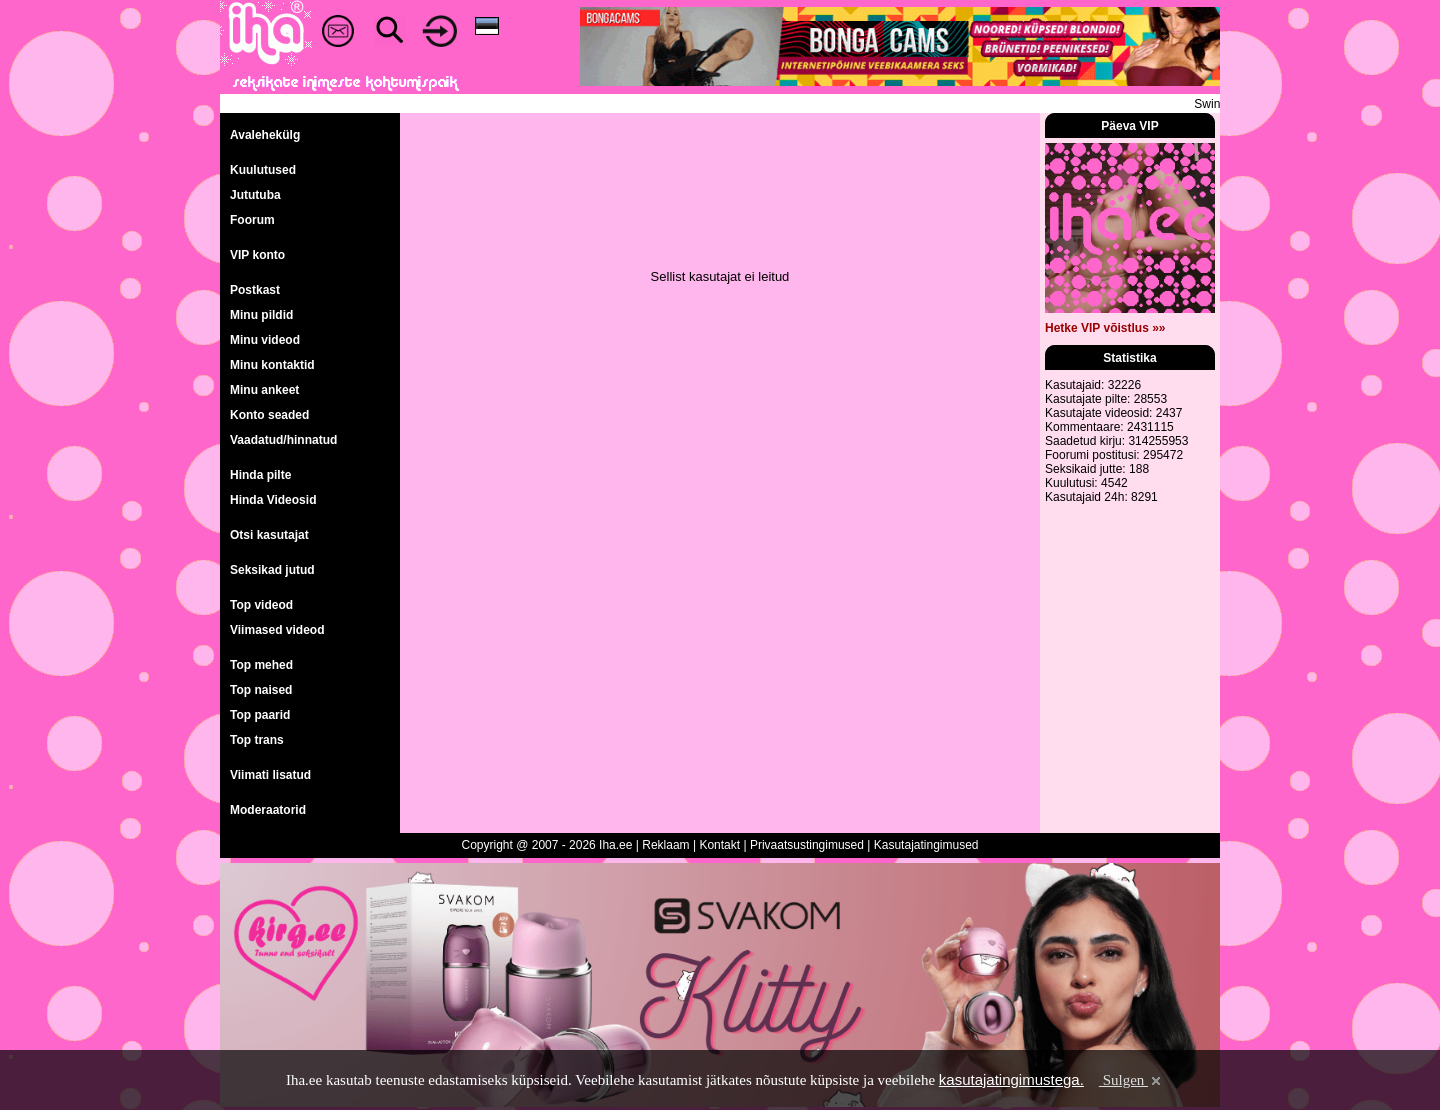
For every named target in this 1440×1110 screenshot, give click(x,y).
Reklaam (665, 845)
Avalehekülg (265, 135)
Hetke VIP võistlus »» (1105, 328)
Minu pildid (261, 315)
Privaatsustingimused (807, 845)
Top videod (261, 605)
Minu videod (265, 340)
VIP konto (257, 255)
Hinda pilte (260, 475)
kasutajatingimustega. (1011, 1079)
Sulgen (1131, 1080)
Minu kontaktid (272, 365)
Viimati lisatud (270, 775)
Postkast (255, 290)
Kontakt (719, 845)
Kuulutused (263, 170)
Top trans (257, 740)
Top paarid (260, 715)
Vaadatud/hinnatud (283, 440)
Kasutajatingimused (926, 845)
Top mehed (261, 665)
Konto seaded (269, 415)
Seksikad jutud (272, 570)
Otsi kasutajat (269, 535)
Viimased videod (277, 630)
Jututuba (255, 195)
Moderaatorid (268, 810)
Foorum (252, 220)
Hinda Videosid (273, 500)
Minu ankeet (264, 390)
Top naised (261, 690)
